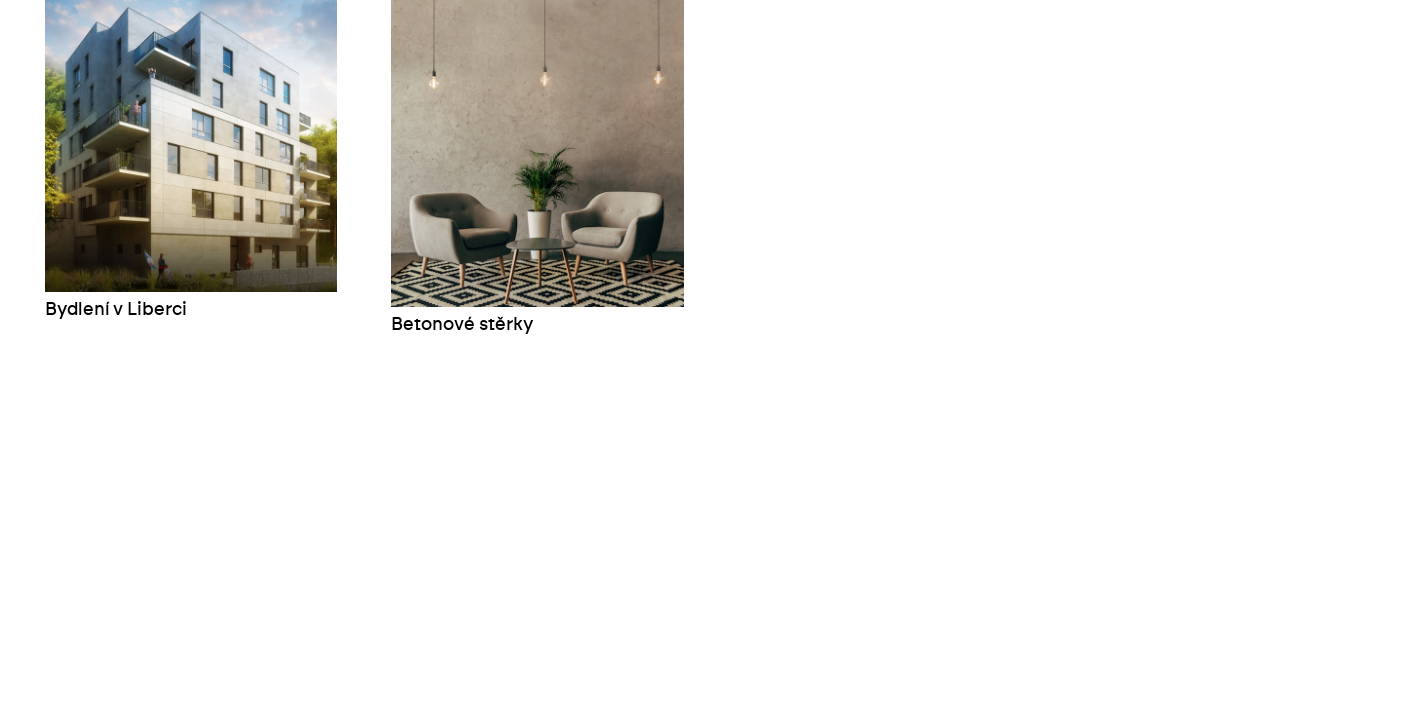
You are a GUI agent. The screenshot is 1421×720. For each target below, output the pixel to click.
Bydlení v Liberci (116, 310)
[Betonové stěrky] (537, 153)
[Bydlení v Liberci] (191, 146)
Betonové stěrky (462, 325)
